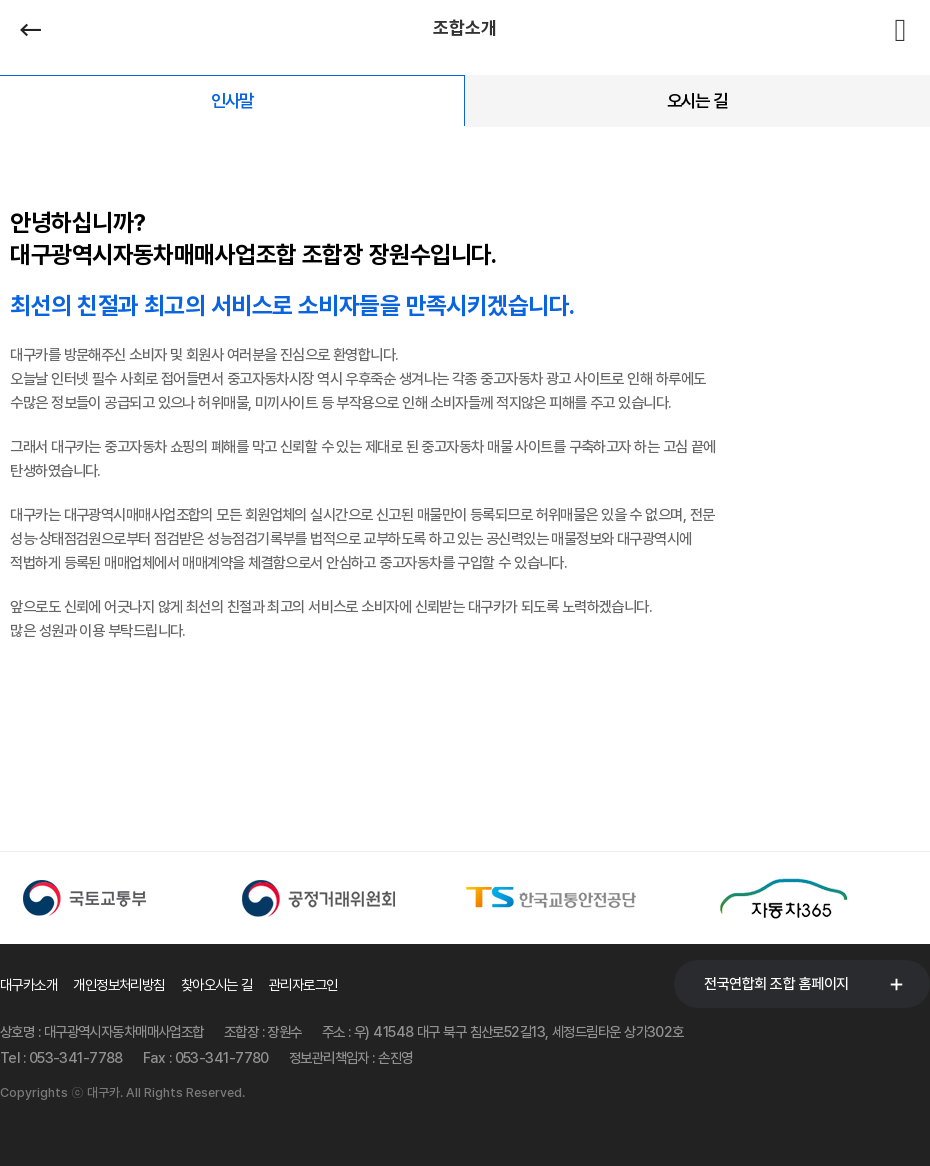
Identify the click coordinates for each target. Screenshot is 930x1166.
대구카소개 (28, 984)
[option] (116, 898)
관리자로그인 (303, 984)
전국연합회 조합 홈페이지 (776, 984)
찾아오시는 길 (217, 984)
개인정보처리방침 (119, 984)
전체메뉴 (900, 30)
